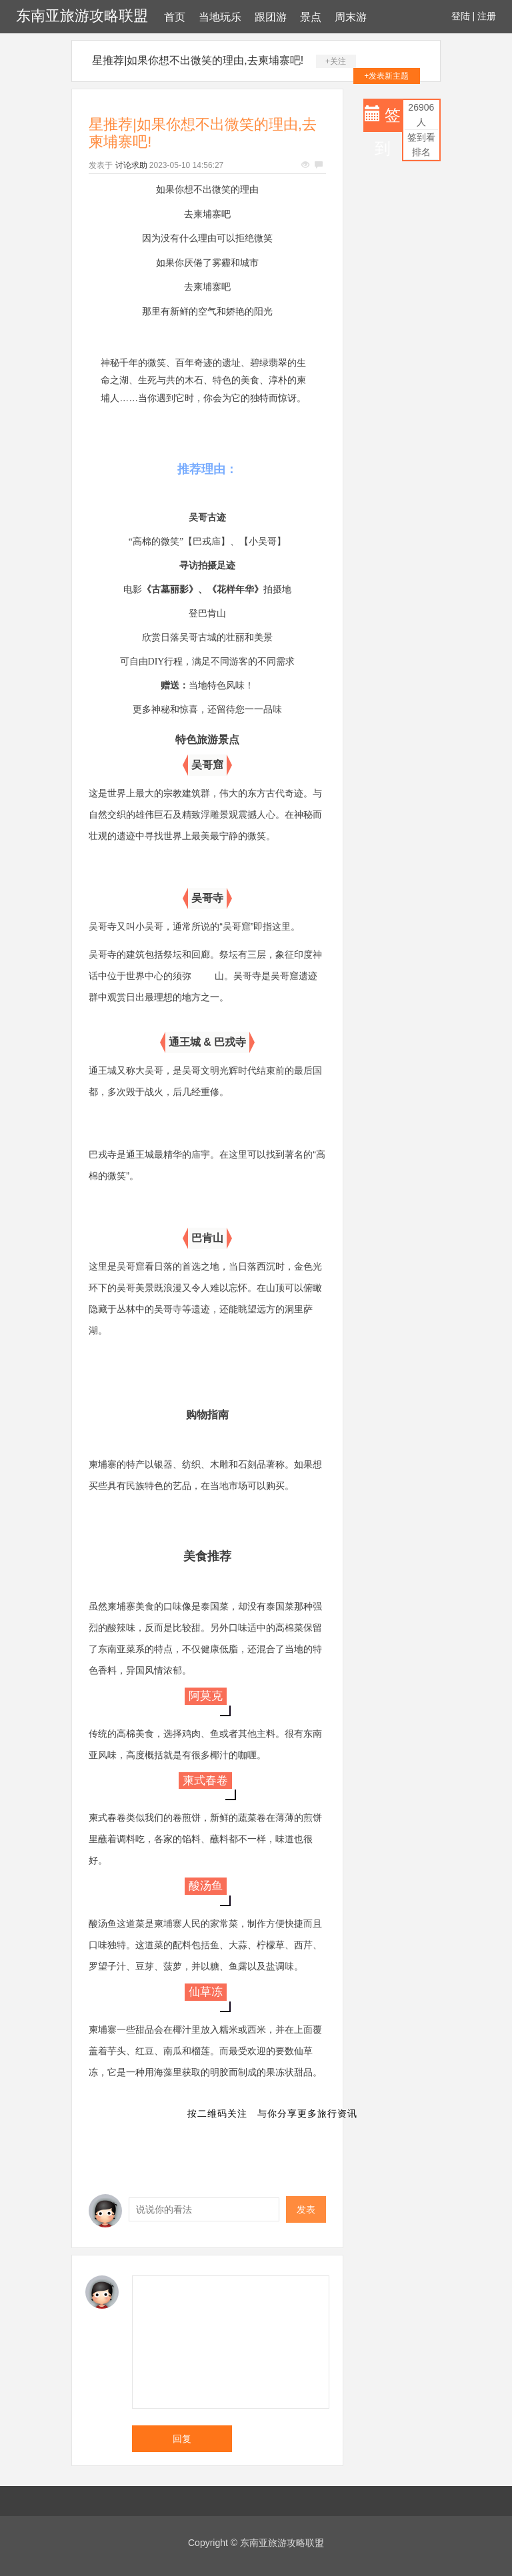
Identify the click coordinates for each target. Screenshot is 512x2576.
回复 (182, 2438)
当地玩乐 (220, 17)
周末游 (351, 17)
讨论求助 (131, 165)
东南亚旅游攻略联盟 (82, 15)
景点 (310, 17)
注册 (486, 16)
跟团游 (271, 17)
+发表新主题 (386, 76)
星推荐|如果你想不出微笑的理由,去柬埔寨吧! (197, 60)
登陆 (460, 16)
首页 (174, 17)
